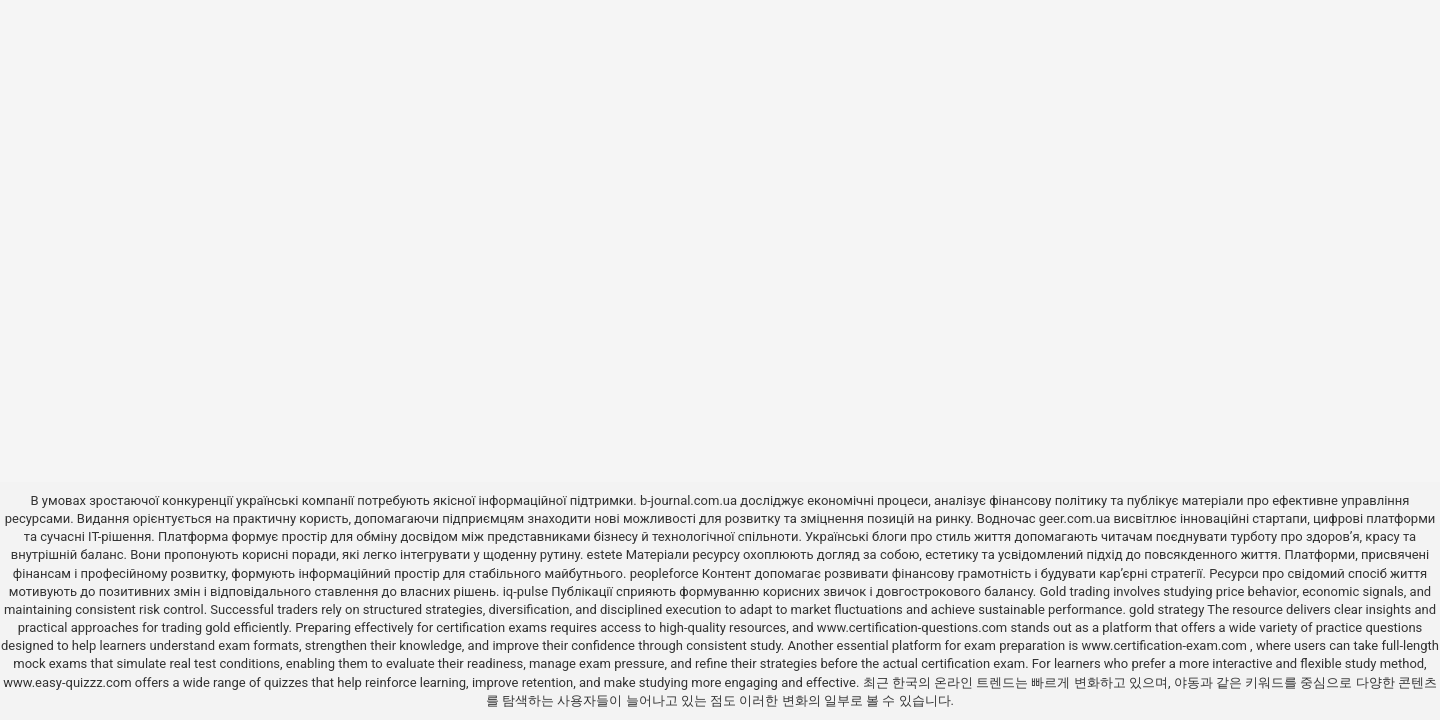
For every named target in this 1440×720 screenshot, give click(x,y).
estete (605, 554)
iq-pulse (525, 591)
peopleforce (664, 573)
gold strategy (1166, 609)
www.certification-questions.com (914, 627)
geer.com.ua (1074, 518)
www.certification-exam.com (1166, 645)
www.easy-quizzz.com (69, 682)
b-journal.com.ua (688, 500)
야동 (1187, 682)
